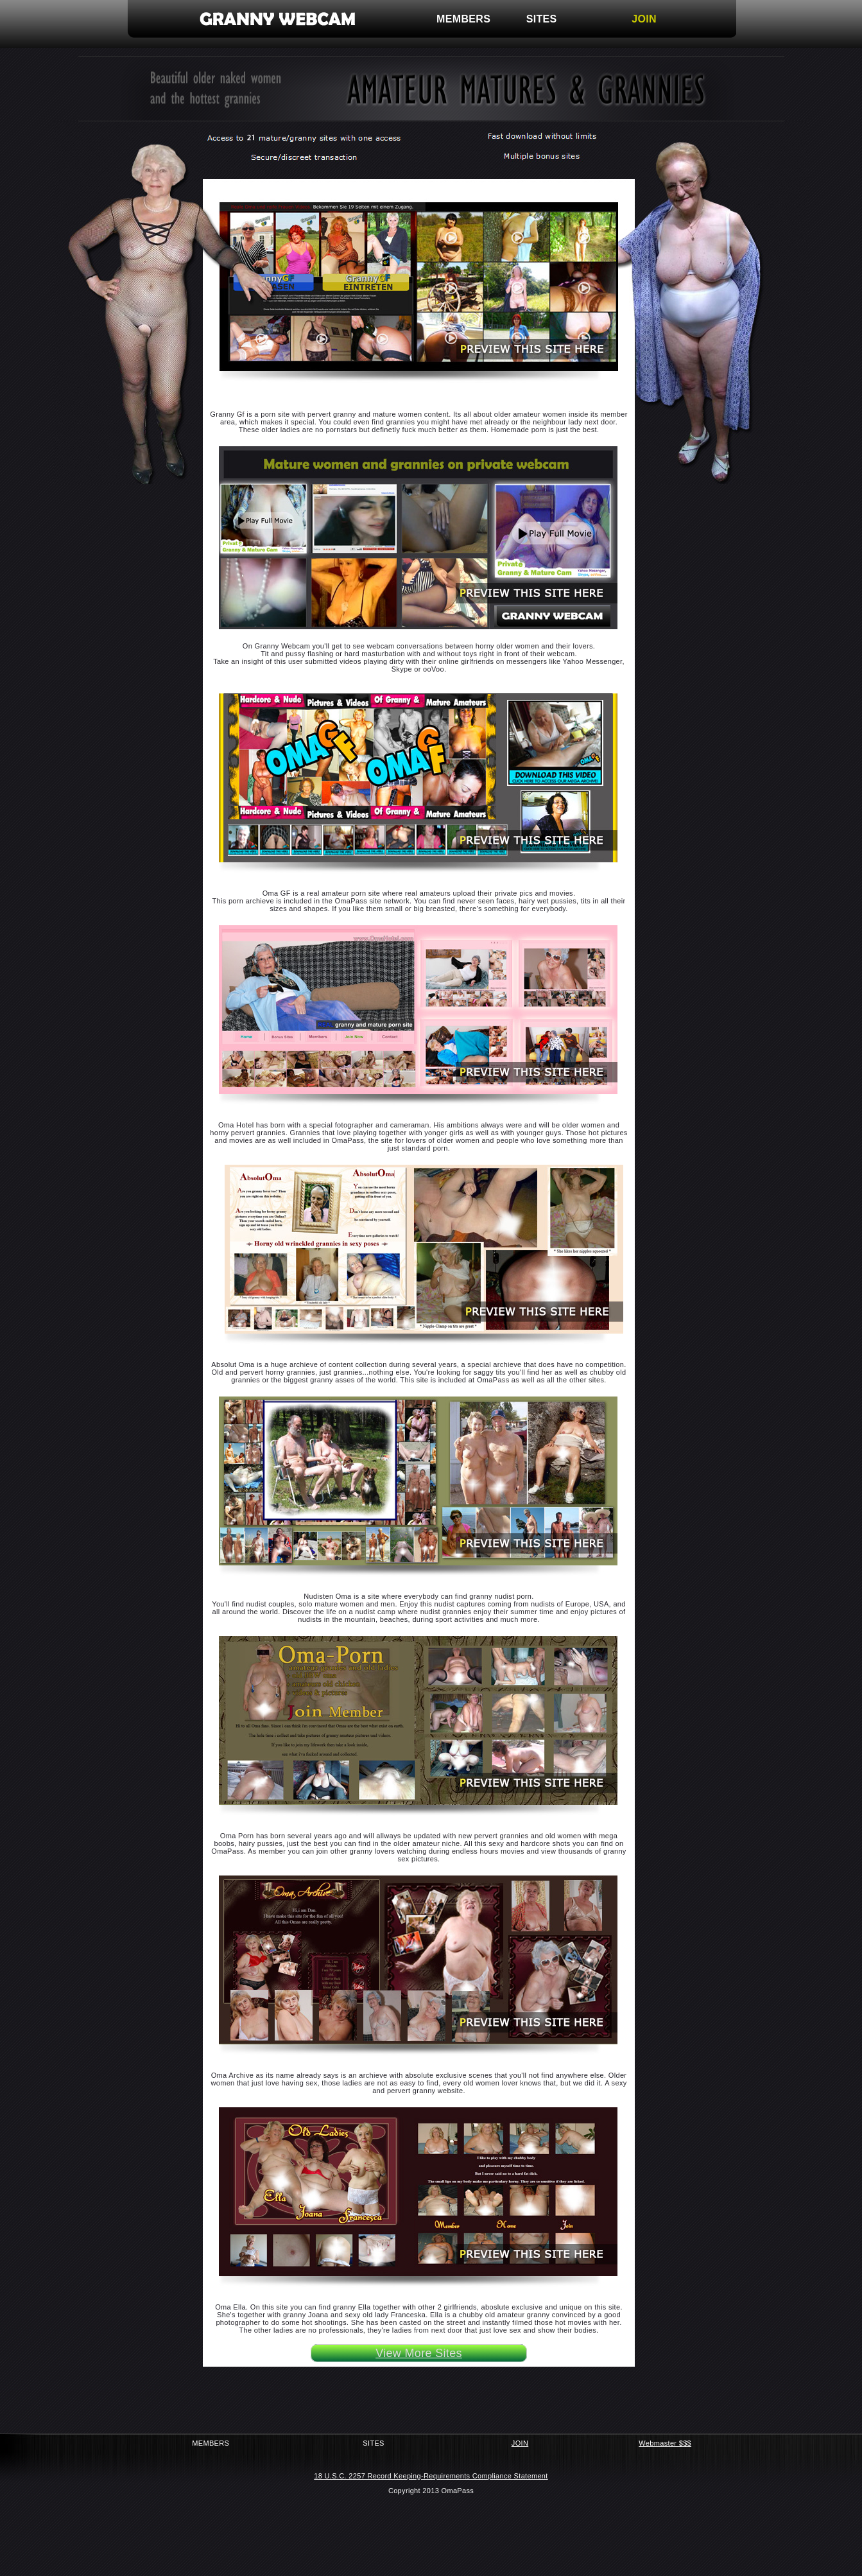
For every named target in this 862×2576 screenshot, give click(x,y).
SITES (541, 18)
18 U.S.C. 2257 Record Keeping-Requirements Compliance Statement (430, 2476)
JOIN (644, 18)
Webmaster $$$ (665, 2443)
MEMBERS (463, 18)
